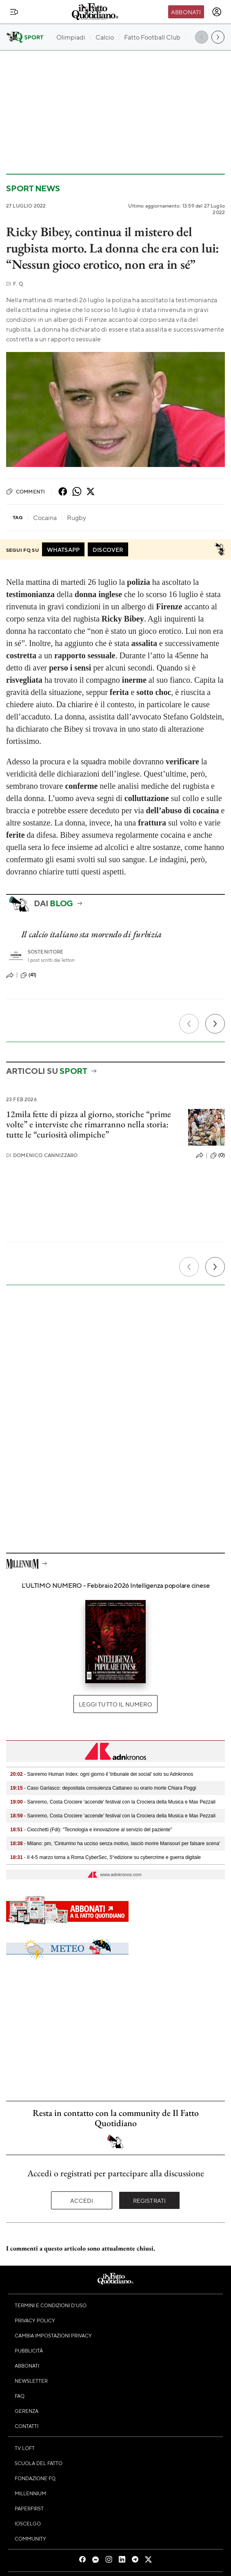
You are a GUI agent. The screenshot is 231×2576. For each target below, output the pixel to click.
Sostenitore (46, 952)
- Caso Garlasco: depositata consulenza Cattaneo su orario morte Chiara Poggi (103, 1788)
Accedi (81, 2200)
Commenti (25, 491)
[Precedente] (189, 1023)
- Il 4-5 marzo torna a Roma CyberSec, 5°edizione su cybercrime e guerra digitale (105, 1857)
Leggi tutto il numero (115, 1704)
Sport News (33, 188)
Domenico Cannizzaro (42, 1155)
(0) (217, 1155)
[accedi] (216, 12)
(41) (28, 975)
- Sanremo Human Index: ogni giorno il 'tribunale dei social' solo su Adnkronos (101, 1774)
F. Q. (15, 284)
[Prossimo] (215, 1023)
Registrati (149, 2200)
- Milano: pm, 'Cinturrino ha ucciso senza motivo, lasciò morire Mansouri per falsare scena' (115, 1843)
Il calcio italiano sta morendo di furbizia (91, 934)
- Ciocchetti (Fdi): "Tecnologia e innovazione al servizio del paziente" (91, 1829)
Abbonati (186, 11)
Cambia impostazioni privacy (53, 2335)
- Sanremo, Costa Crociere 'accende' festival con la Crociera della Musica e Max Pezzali (112, 1802)
